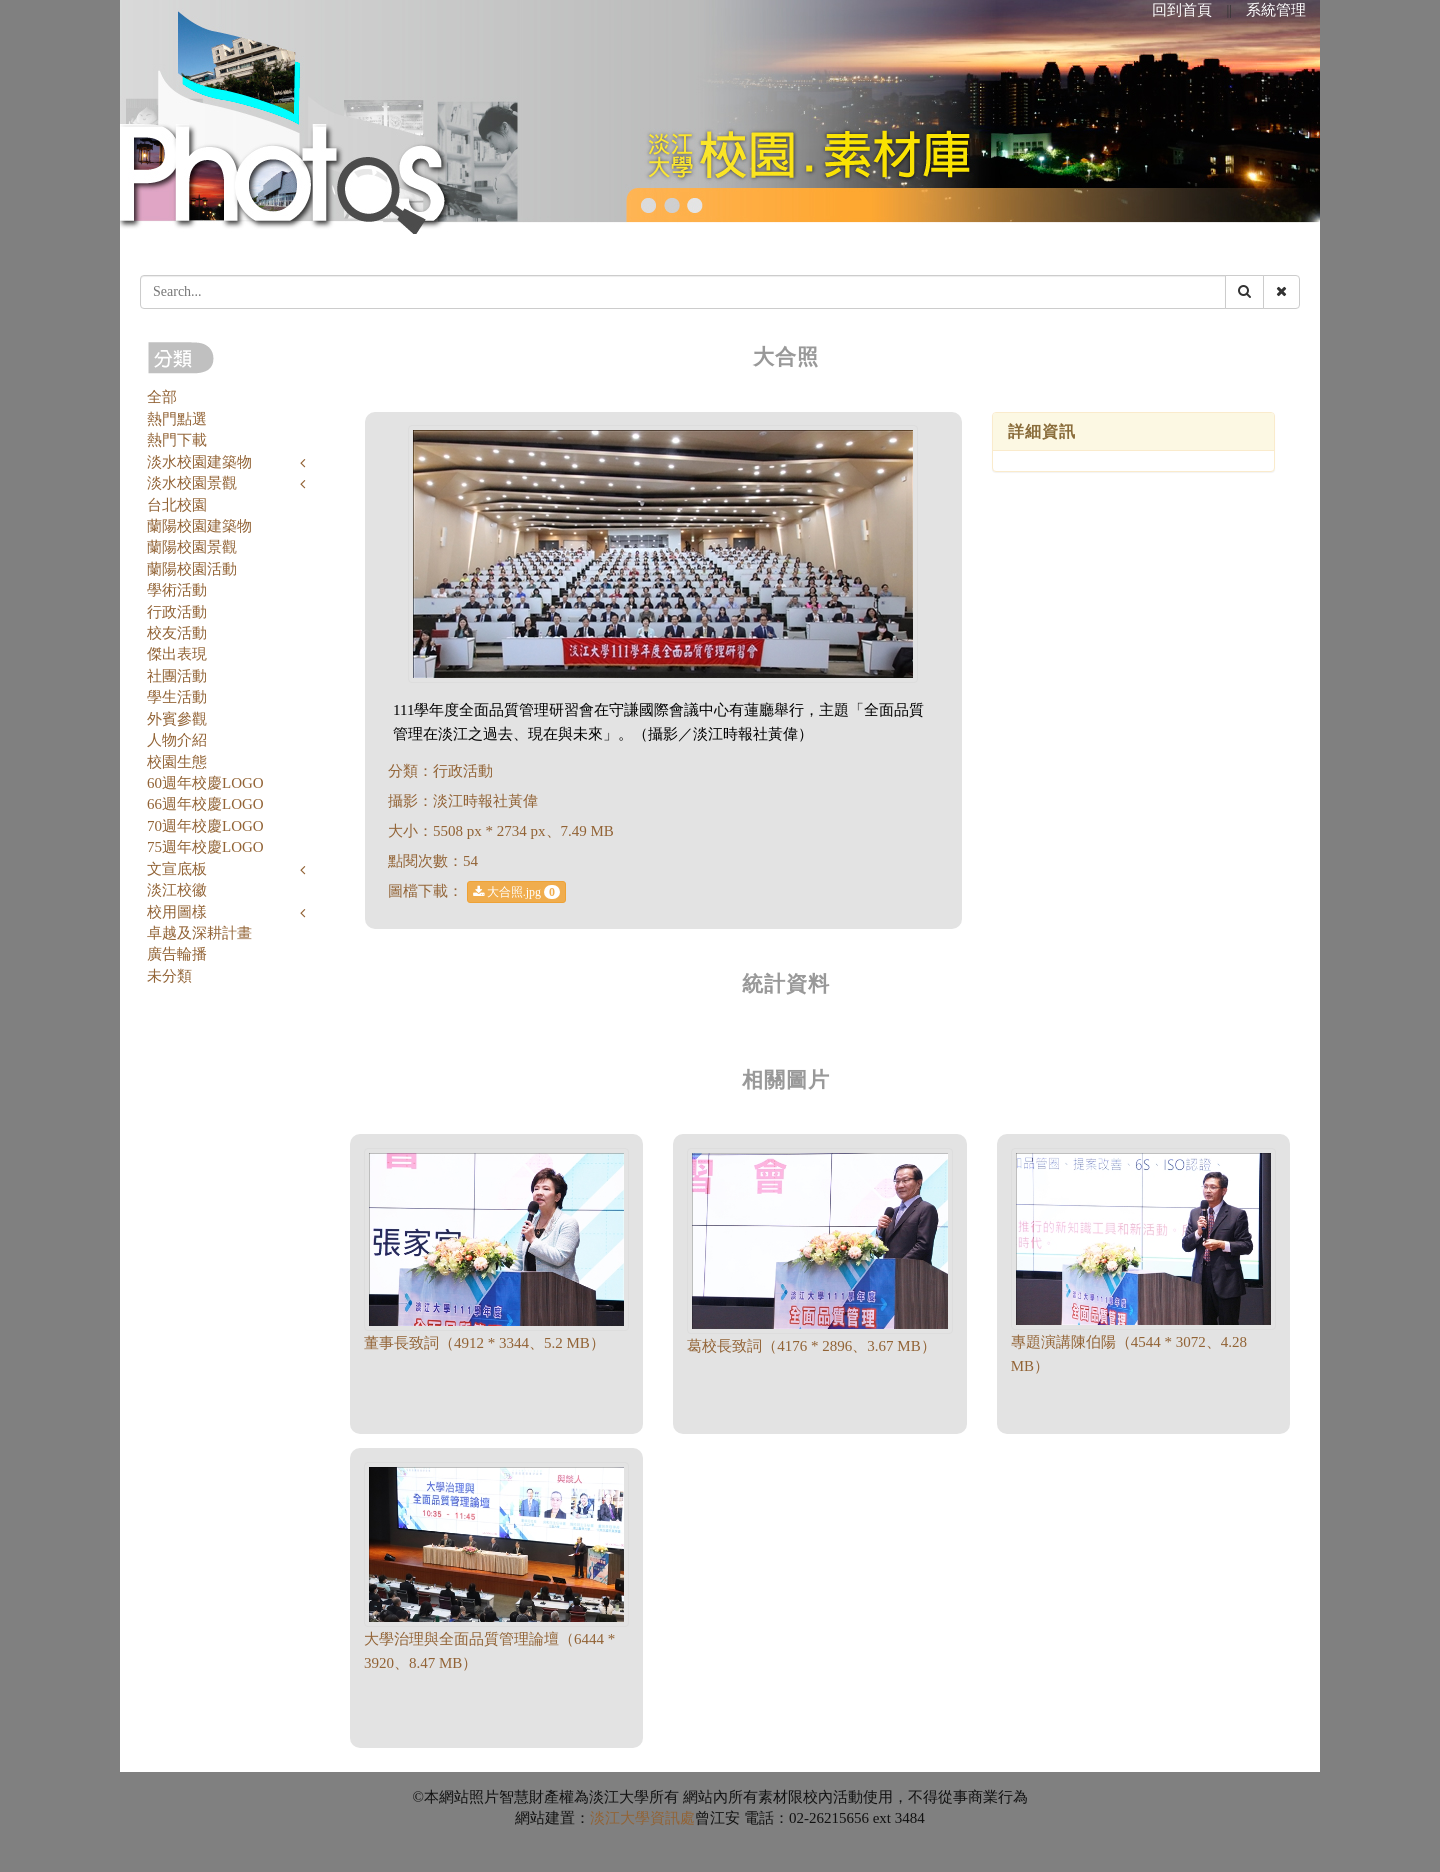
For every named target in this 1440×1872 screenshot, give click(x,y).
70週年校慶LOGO (205, 826)
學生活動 (177, 697)
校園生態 (177, 762)
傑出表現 (177, 654)
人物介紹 (177, 740)
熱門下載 (177, 440)
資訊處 (672, 1818)
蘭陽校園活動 (192, 569)
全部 (162, 397)
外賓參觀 (177, 719)
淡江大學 (620, 1818)
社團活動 (177, 676)
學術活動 (177, 590)
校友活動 (177, 633)
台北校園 (177, 505)
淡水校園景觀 (192, 483)
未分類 (169, 976)
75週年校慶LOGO (205, 847)
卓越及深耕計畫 (199, 933)
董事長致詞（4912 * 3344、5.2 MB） (484, 1343)
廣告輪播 (177, 954)
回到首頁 (1182, 10)
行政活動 (177, 612)
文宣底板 (177, 869)
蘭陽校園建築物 (199, 526)
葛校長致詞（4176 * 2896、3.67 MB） (811, 1346)
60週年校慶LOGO (205, 783)
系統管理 (1276, 10)
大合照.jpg (516, 892)
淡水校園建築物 (199, 462)
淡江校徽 (177, 890)
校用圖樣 (177, 912)
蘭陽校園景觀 (192, 547)
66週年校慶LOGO (205, 804)
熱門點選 (177, 419)
